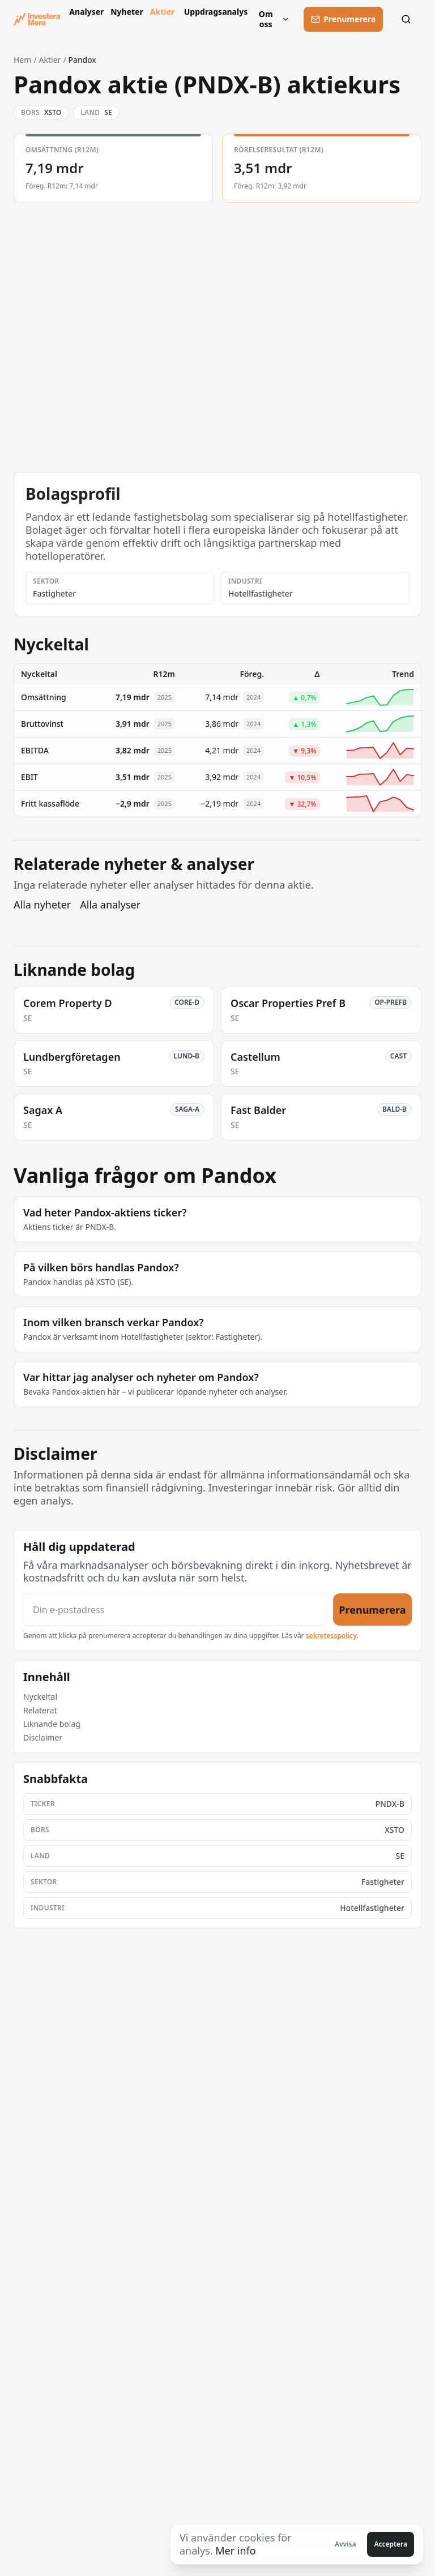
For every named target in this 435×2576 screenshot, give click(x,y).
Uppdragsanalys (214, 12)
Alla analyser (110, 904)
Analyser (85, 12)
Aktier (162, 12)
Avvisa (345, 2544)
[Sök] (408, 19)
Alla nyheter (42, 904)
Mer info (235, 2550)
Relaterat (40, 1710)
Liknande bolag (51, 1723)
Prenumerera (372, 1610)
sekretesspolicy (331, 1635)
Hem (22, 59)
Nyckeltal (40, 1696)
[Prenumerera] (343, 19)
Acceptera (390, 2544)
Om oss (274, 18)
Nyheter (125, 12)
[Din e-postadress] (174, 1609)
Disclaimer (42, 1737)
